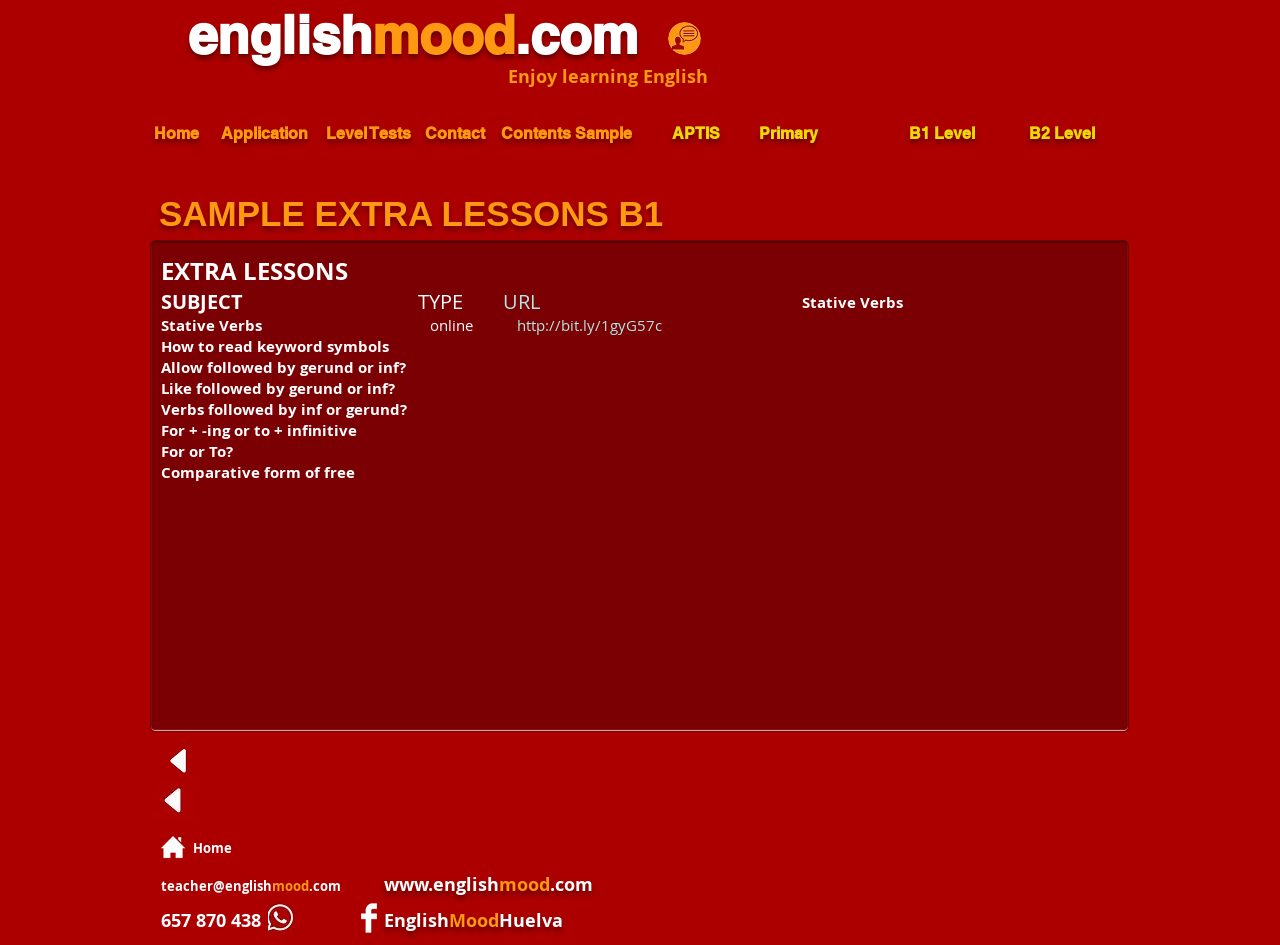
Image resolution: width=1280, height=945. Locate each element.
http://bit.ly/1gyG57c (589, 325)
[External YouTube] (940, 441)
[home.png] (173, 847)
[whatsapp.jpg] (283, 918)
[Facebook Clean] (369, 918)
